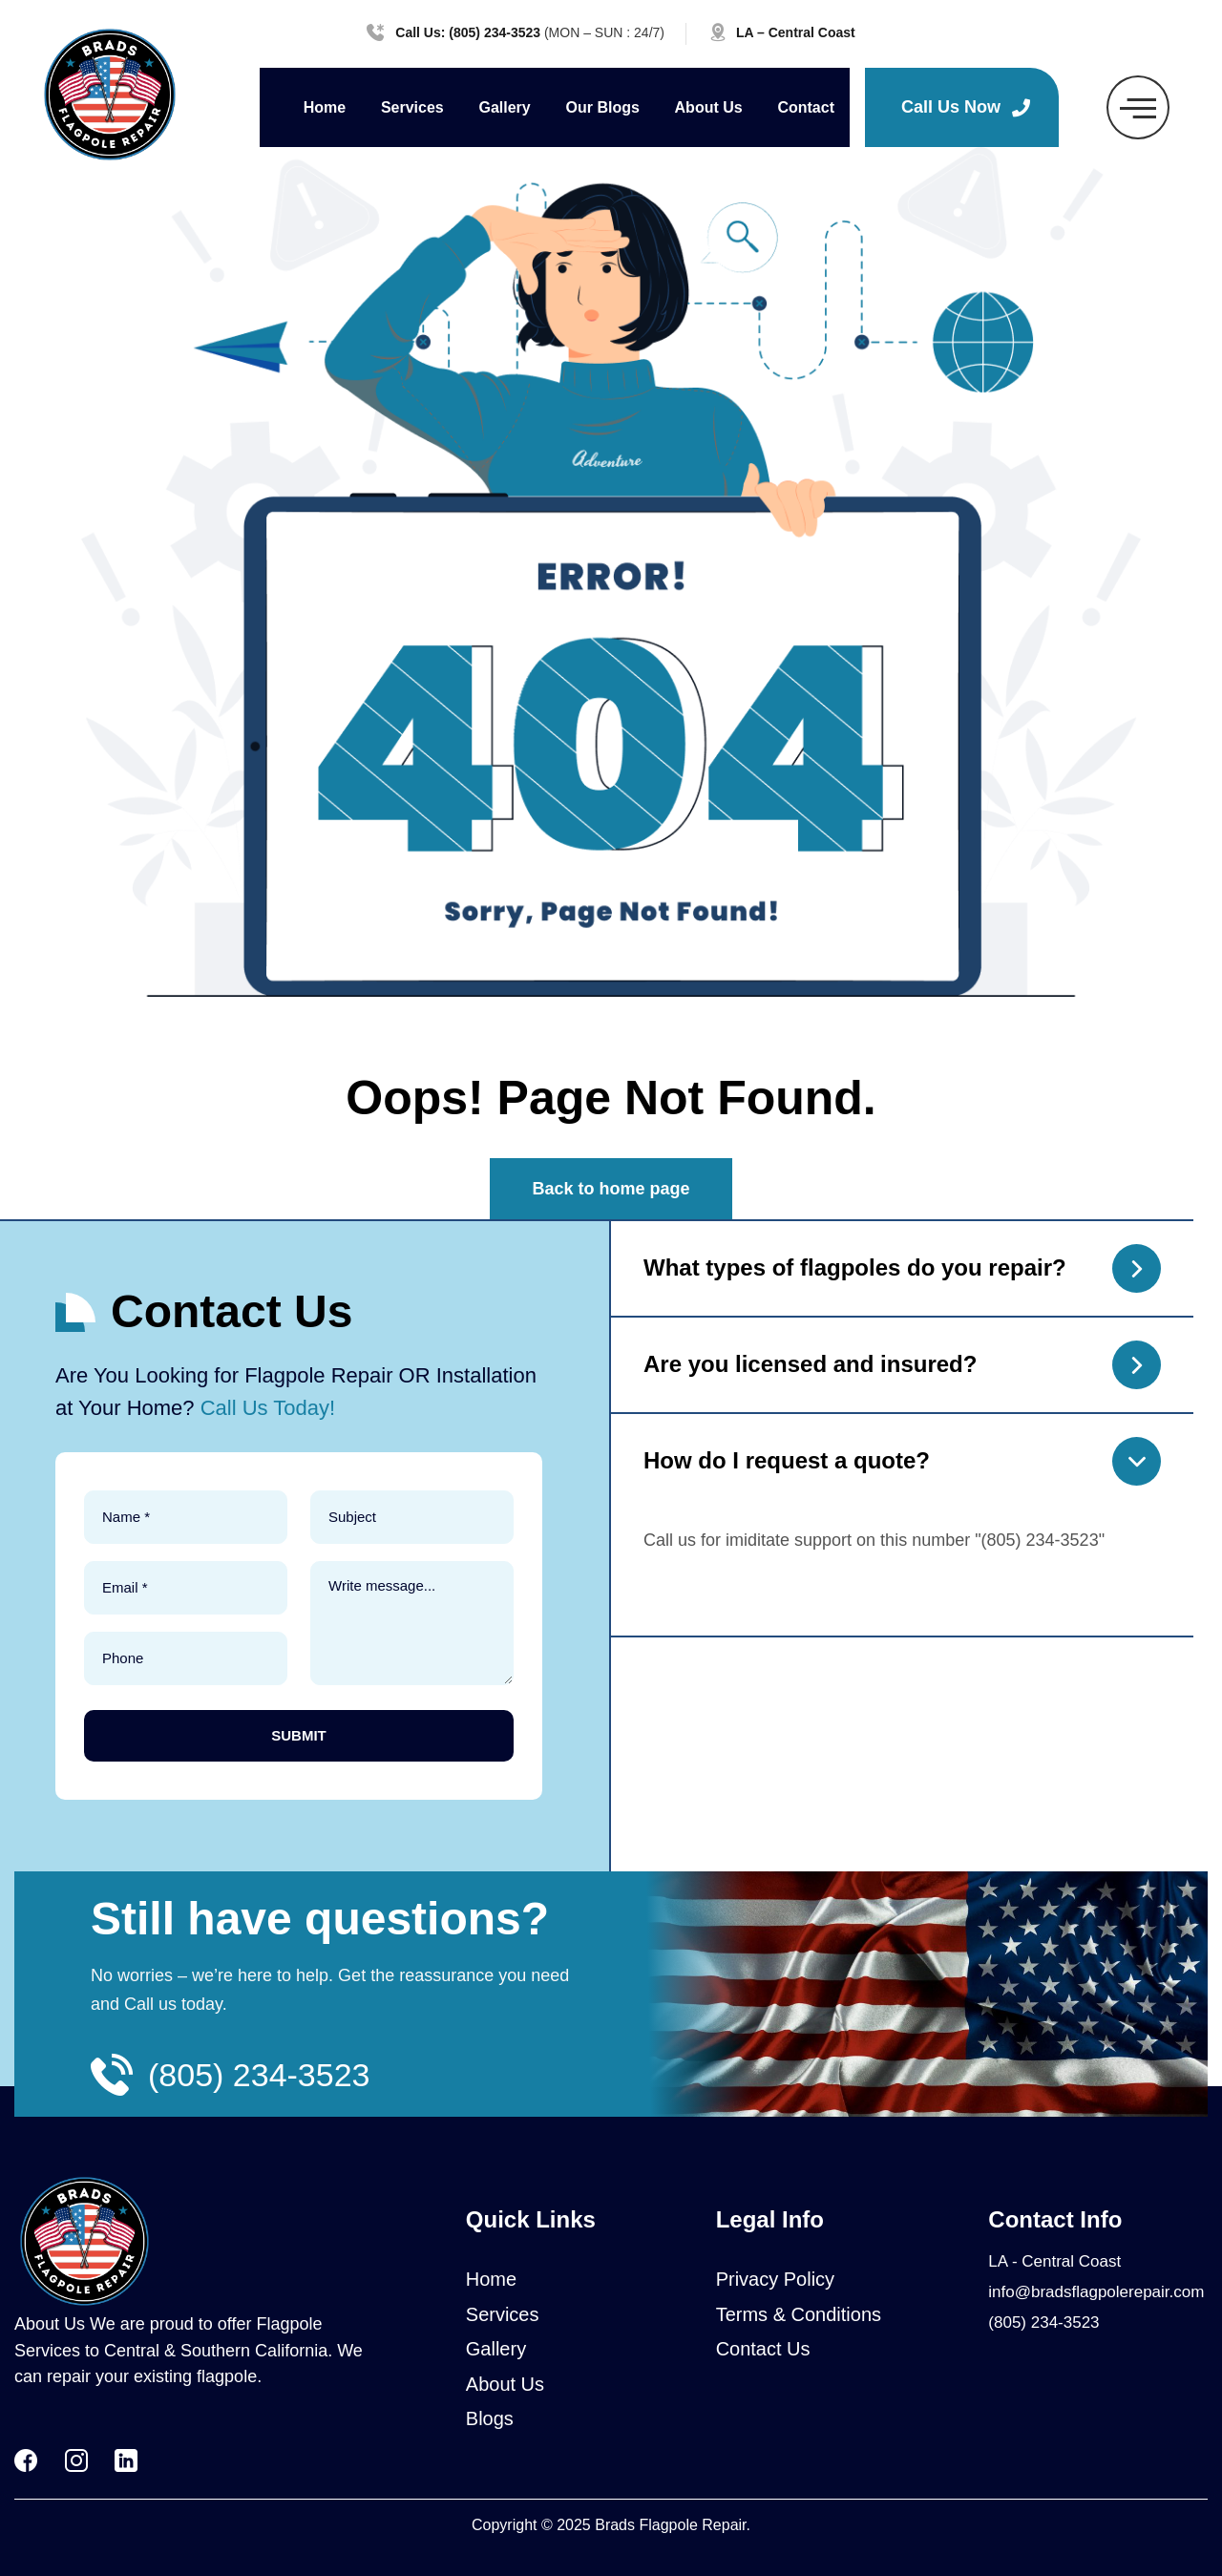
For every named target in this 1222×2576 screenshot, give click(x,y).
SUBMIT (299, 1735)
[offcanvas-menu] (1137, 107)
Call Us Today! (267, 1408)
